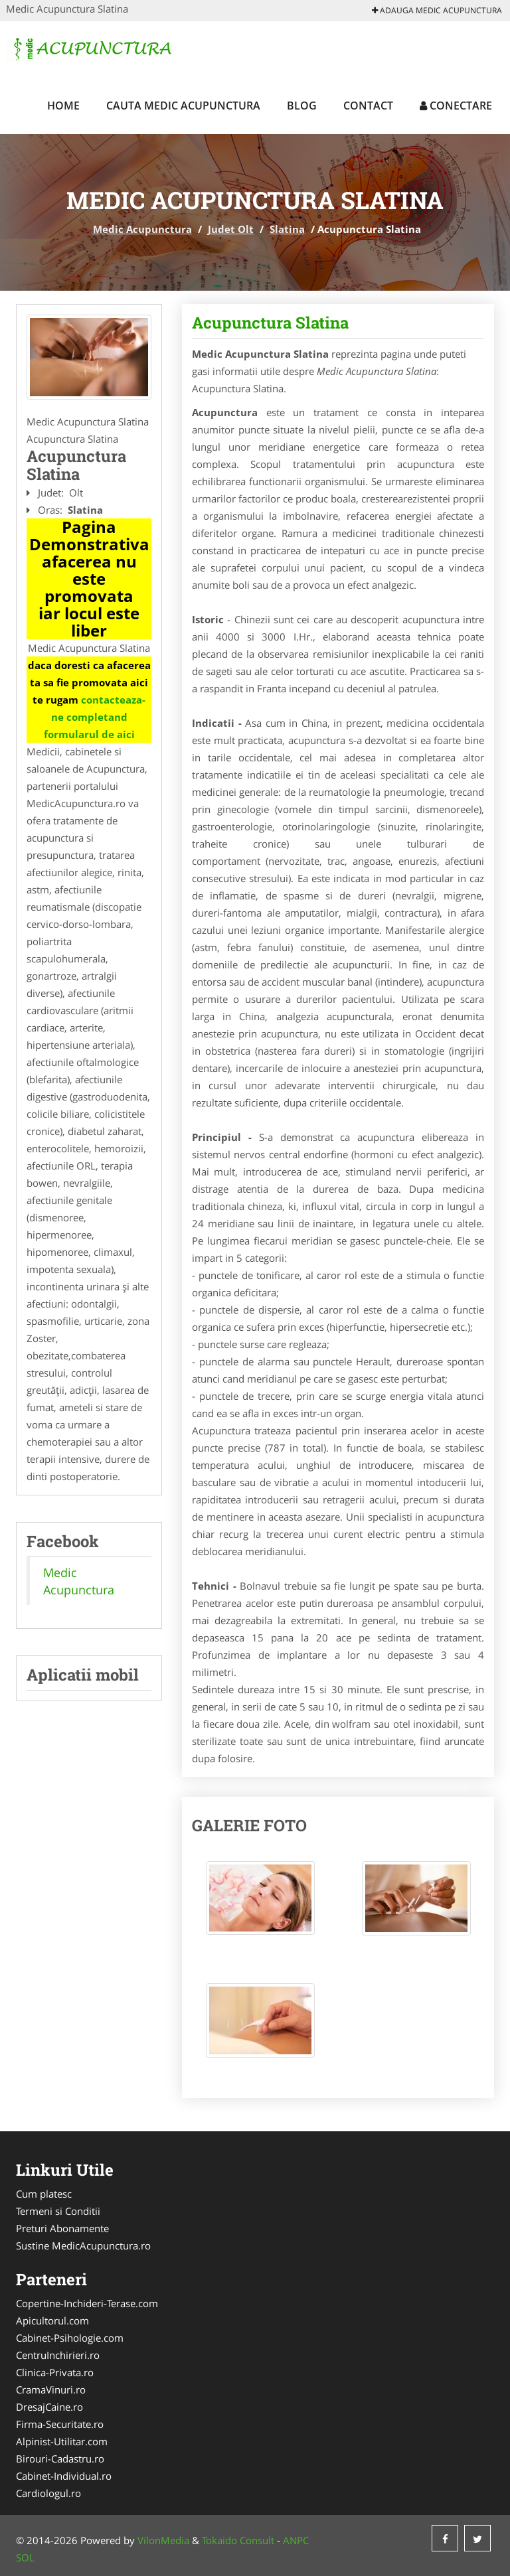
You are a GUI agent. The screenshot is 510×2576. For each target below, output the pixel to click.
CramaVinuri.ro (51, 2389)
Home (63, 105)
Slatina (287, 229)
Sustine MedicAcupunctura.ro (83, 2245)
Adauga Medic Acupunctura (437, 10)
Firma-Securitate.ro (60, 2424)
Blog (302, 105)
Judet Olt (231, 229)
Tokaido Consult (238, 2540)
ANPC (296, 2540)
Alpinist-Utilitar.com (62, 2441)
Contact (368, 105)
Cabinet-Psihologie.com (70, 2337)
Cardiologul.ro (48, 2493)
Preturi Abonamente (62, 2228)
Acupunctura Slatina (270, 322)
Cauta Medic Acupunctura (183, 105)
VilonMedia (163, 2540)
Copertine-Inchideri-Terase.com (87, 2303)
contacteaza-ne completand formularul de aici (95, 717)
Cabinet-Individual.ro (64, 2475)
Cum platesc (44, 2193)
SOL (25, 2557)
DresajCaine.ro (49, 2406)
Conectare (456, 105)
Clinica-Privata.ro (55, 2372)
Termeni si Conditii (58, 2211)
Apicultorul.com (52, 2320)
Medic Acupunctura (142, 229)
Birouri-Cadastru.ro (60, 2458)
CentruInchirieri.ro (58, 2355)
